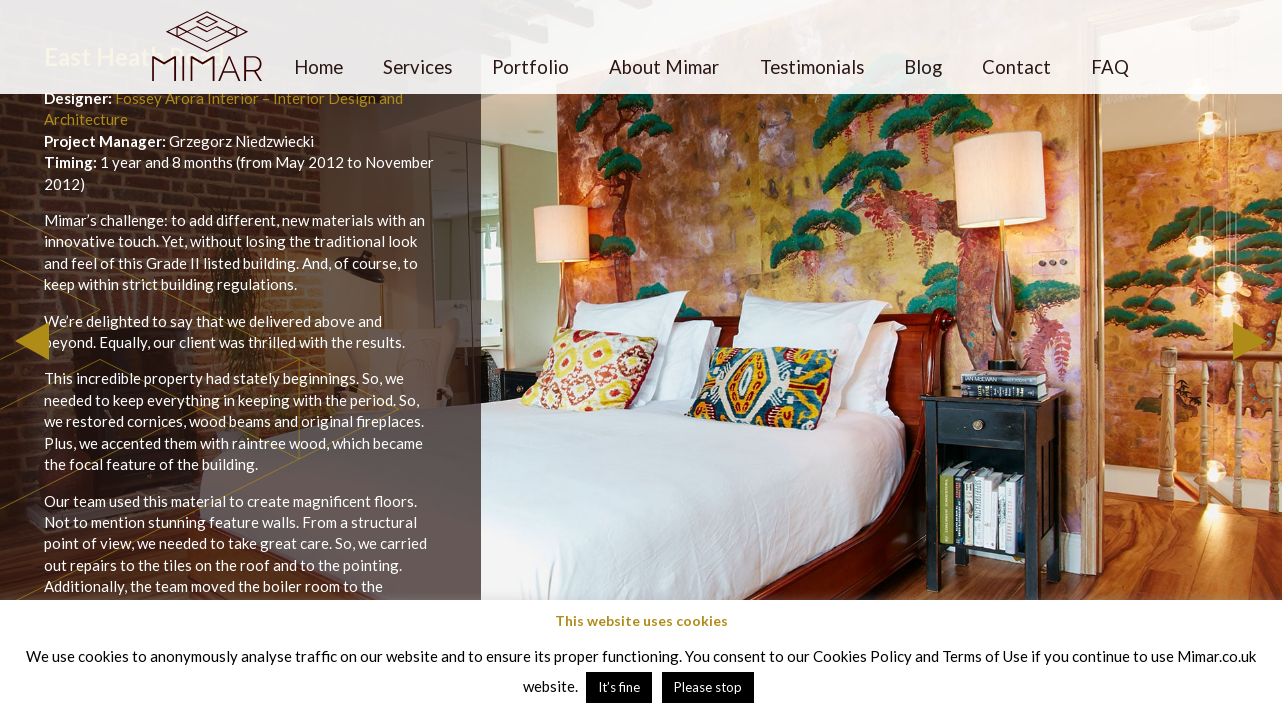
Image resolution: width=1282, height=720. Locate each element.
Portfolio (530, 67)
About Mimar (664, 67)
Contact (1016, 67)
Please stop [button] (708, 687)
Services (417, 67)
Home (318, 67)
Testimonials (812, 67)
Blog (923, 67)
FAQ (1110, 67)
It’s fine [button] (619, 687)
